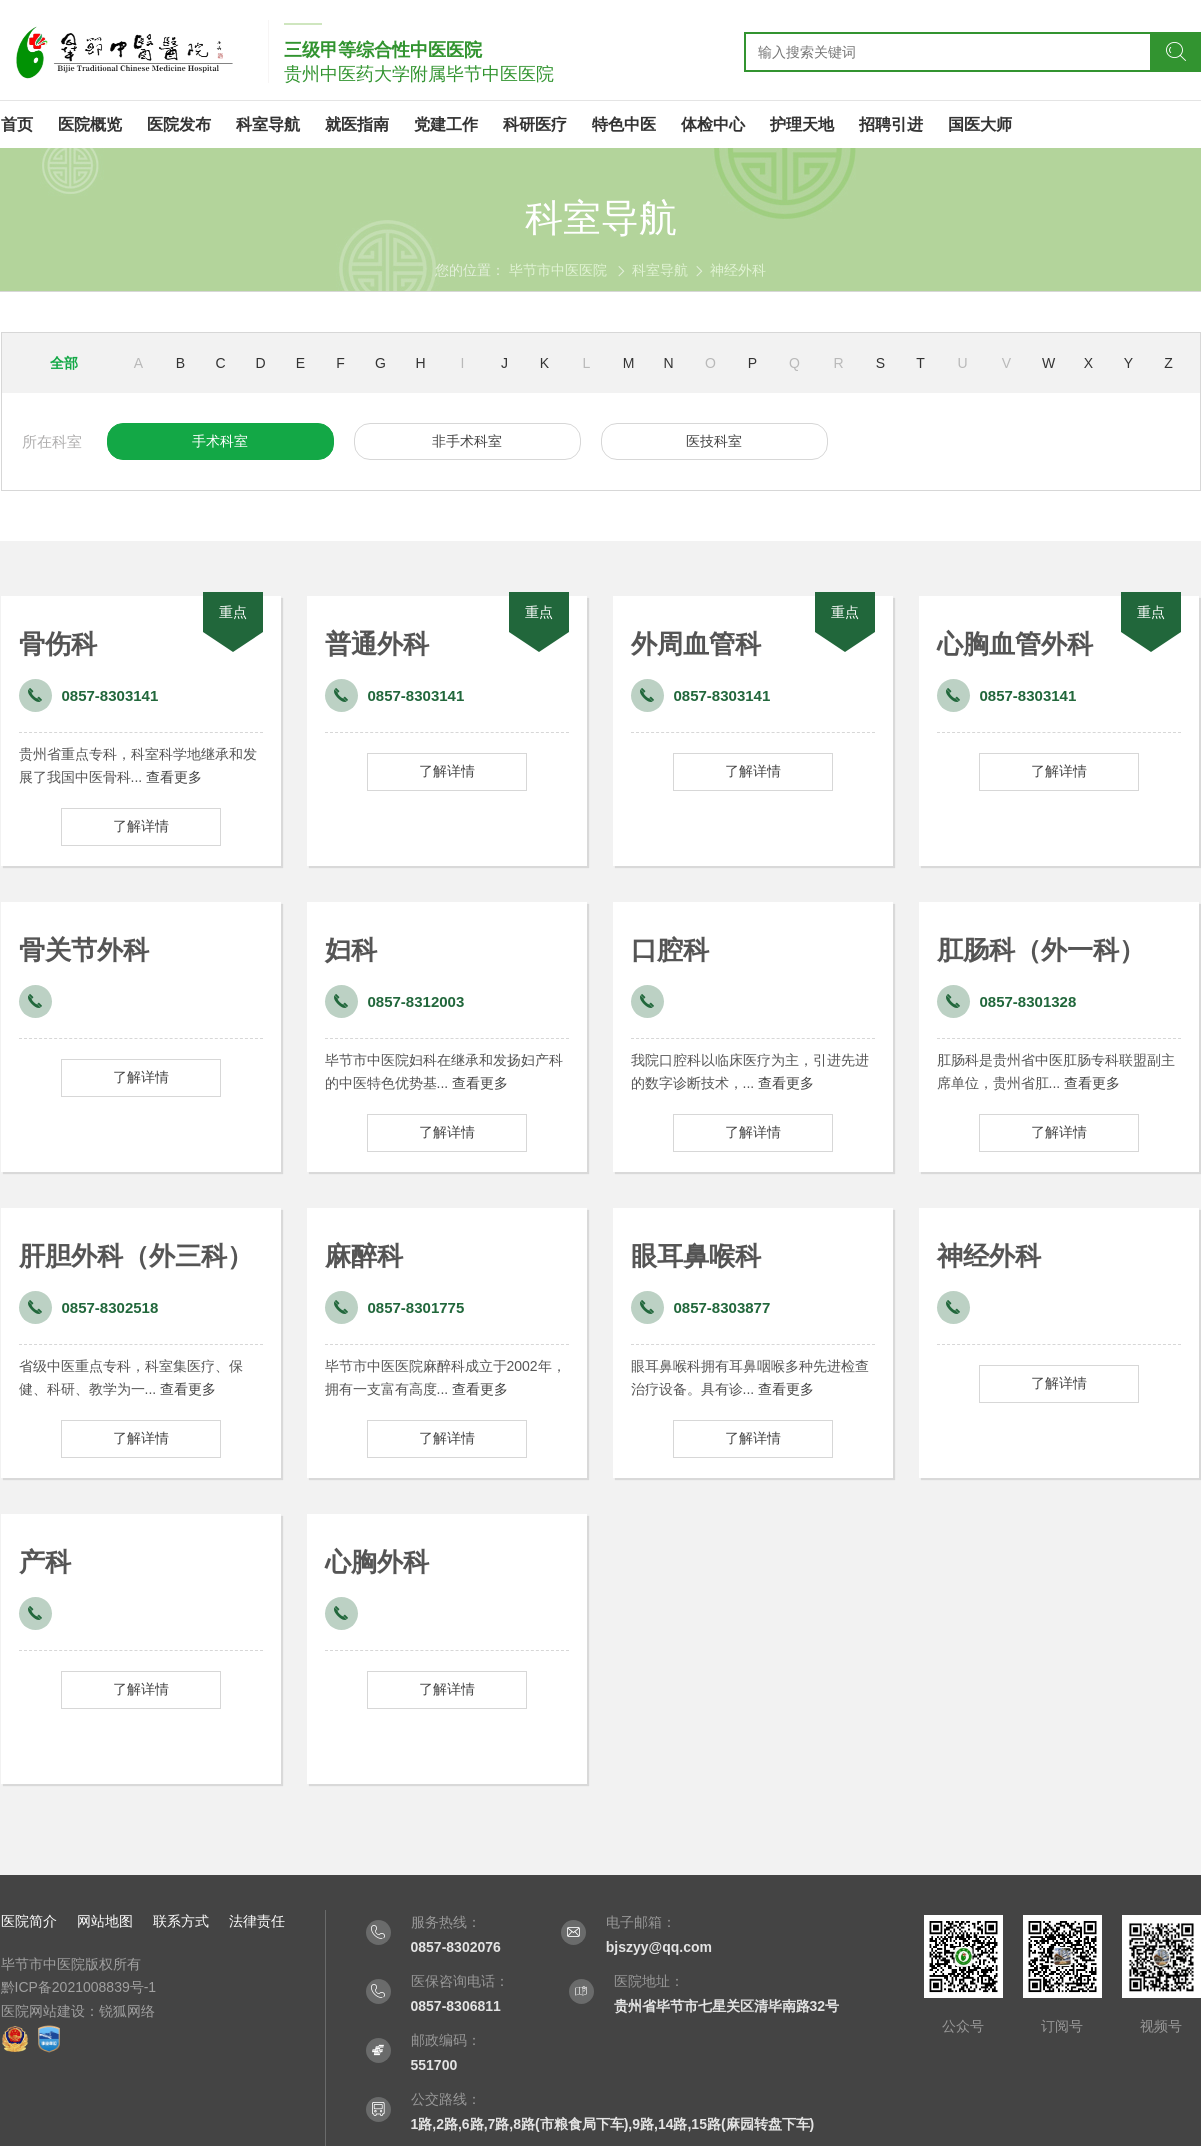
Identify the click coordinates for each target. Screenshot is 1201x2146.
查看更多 (174, 777)
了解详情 (141, 826)
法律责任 (257, 1921)
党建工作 (446, 124)
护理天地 (802, 124)
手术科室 (220, 441)
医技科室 (714, 441)
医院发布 (179, 124)
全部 (64, 363)
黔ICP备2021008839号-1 (79, 1987)
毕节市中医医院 (558, 270)
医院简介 (29, 1921)
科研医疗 (535, 124)
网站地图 (105, 1921)
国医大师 (980, 124)
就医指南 (357, 124)
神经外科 (738, 270)
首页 (17, 124)
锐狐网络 (127, 2011)
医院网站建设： (50, 2011)
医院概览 (90, 124)
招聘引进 (891, 124)
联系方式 (181, 1921)
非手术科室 (467, 441)
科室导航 (268, 124)
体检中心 (713, 124)
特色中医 (624, 124)
